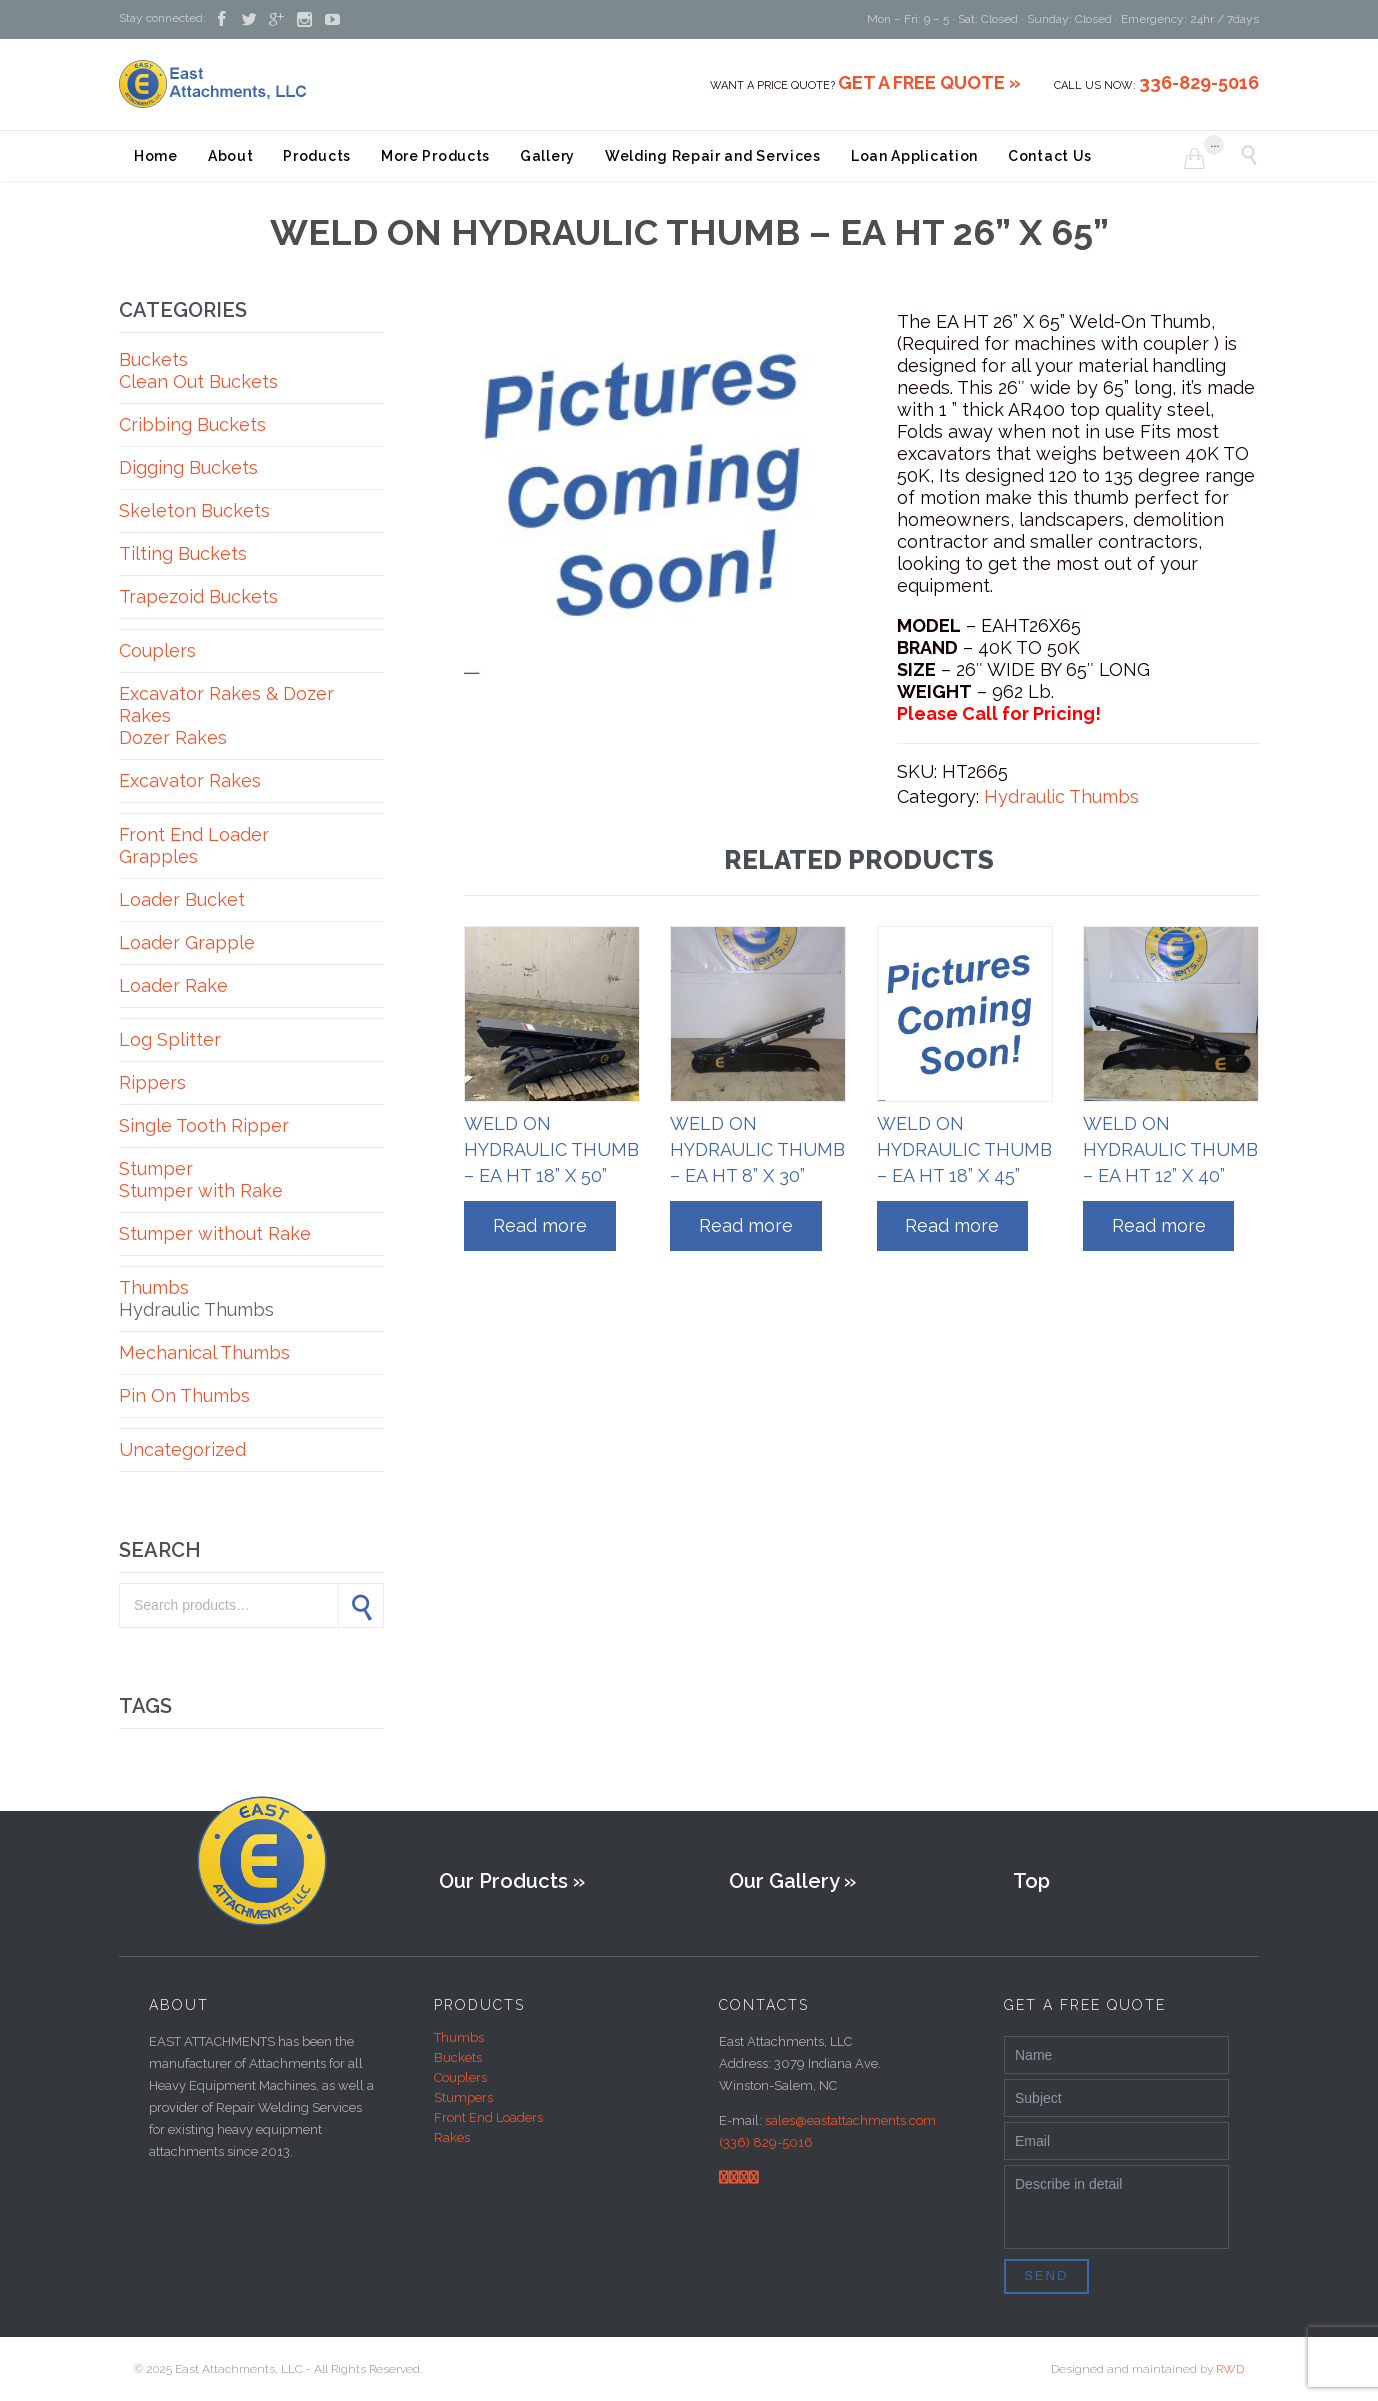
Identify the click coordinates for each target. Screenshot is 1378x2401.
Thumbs (154, 1287)
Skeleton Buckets (194, 510)
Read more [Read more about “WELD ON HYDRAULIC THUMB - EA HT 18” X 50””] (540, 1225)
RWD (1230, 2369)
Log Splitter (170, 1039)
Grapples (158, 856)
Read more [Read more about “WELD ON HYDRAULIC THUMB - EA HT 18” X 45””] (952, 1225)
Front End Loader (194, 834)
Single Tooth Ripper (204, 1125)
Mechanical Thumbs (204, 1352)
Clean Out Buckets (198, 381)
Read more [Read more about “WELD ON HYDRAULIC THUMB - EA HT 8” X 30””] (746, 1225)
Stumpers (463, 2097)
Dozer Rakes (173, 737)
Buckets (153, 359)
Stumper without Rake (215, 1233)
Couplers (157, 650)
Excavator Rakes (190, 780)
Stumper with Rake (201, 1190)
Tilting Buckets (183, 553)
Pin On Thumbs (184, 1395)
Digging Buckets (188, 467)
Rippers (152, 1082)
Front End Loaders (488, 2117)
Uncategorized (182, 1449)
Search (361, 1605)
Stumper (156, 1168)
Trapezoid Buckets (198, 596)
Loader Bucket (182, 899)
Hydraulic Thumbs (196, 1309)
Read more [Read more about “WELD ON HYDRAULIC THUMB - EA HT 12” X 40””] (1159, 1225)
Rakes (452, 2137)
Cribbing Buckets (192, 424)
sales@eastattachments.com (850, 2120)
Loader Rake (173, 985)
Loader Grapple (187, 942)
